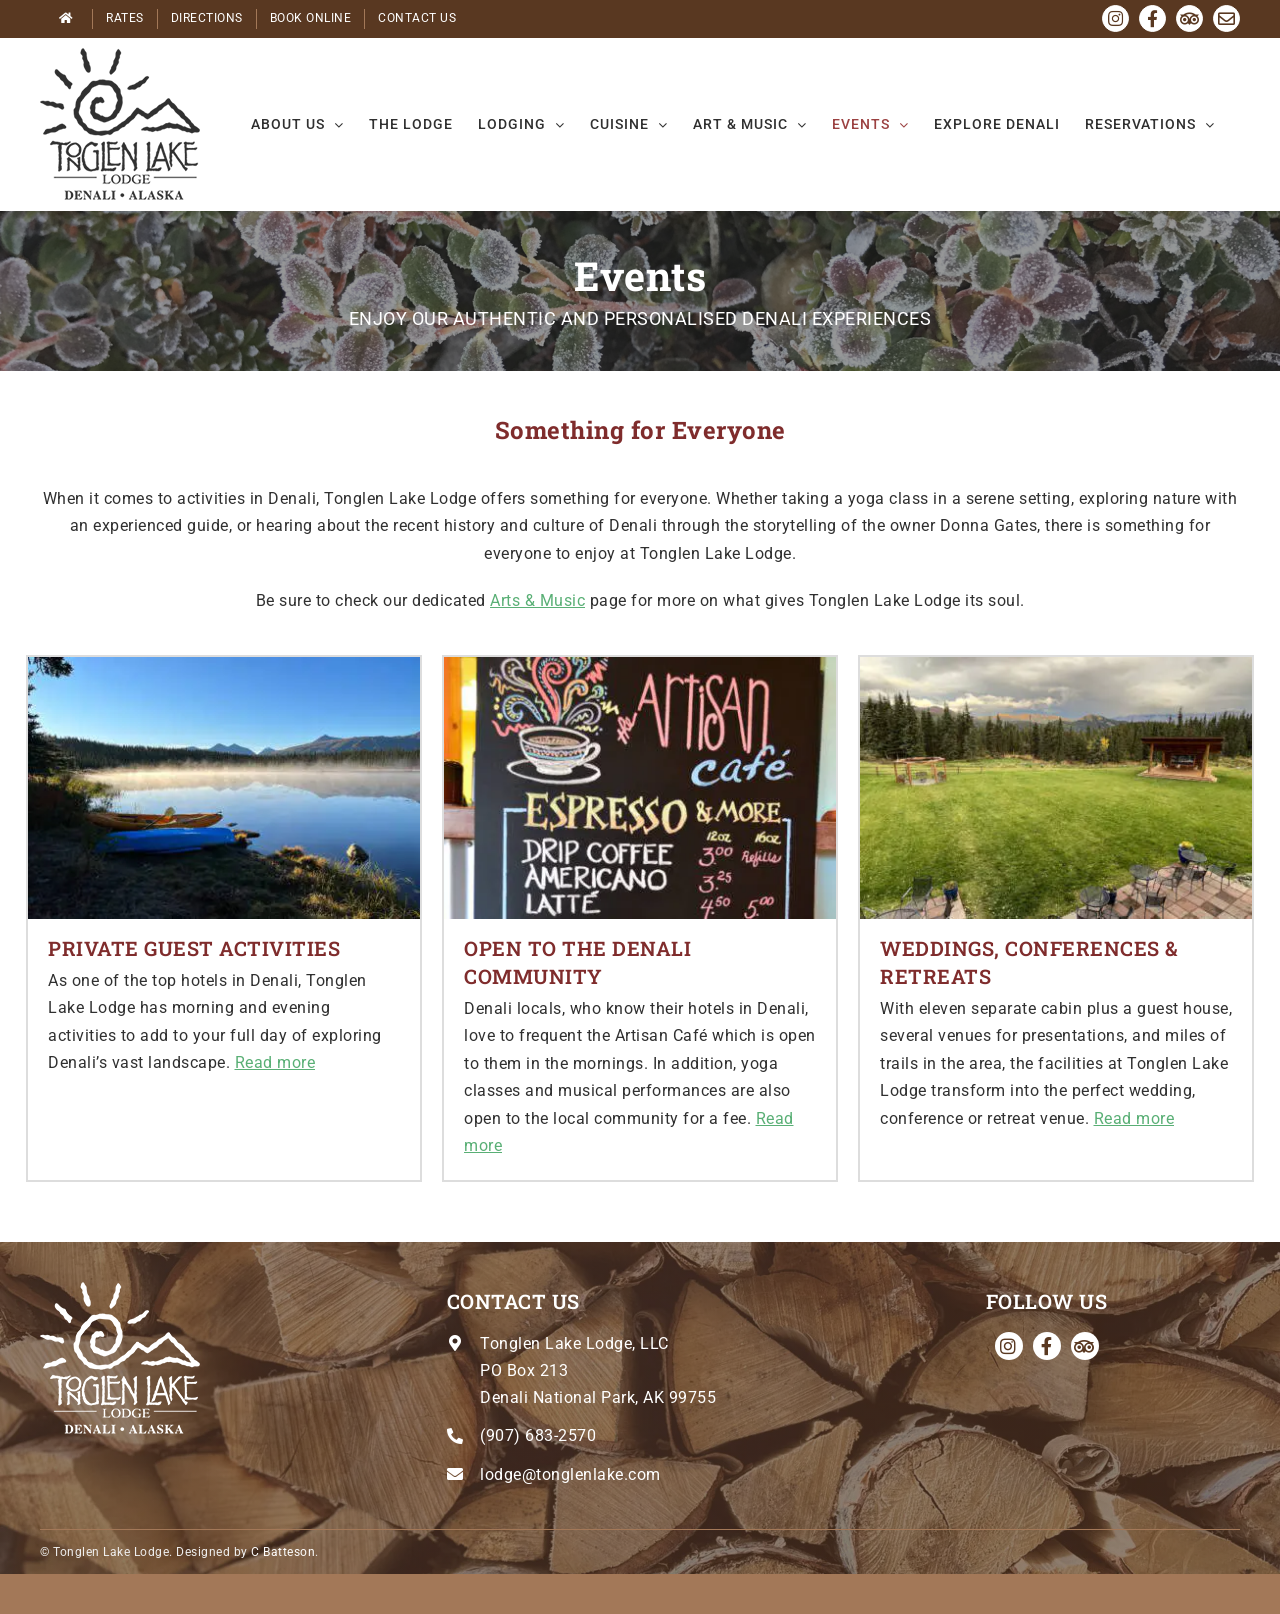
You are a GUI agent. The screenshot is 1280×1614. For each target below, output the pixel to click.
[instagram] (1009, 1346)
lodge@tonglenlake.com (570, 1474)
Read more (275, 1062)
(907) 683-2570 (538, 1435)
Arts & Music (537, 600)
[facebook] (1047, 1346)
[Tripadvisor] (1085, 1346)
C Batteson (283, 1552)
